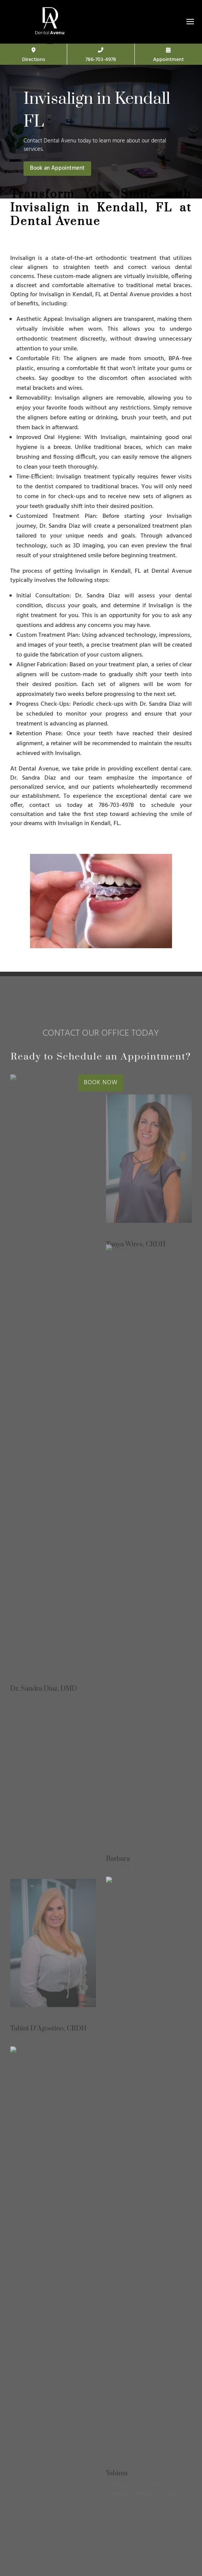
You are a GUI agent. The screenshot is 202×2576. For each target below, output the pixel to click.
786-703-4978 (100, 55)
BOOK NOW (101, 1083)
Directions (33, 55)
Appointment (168, 55)
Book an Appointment (57, 168)
